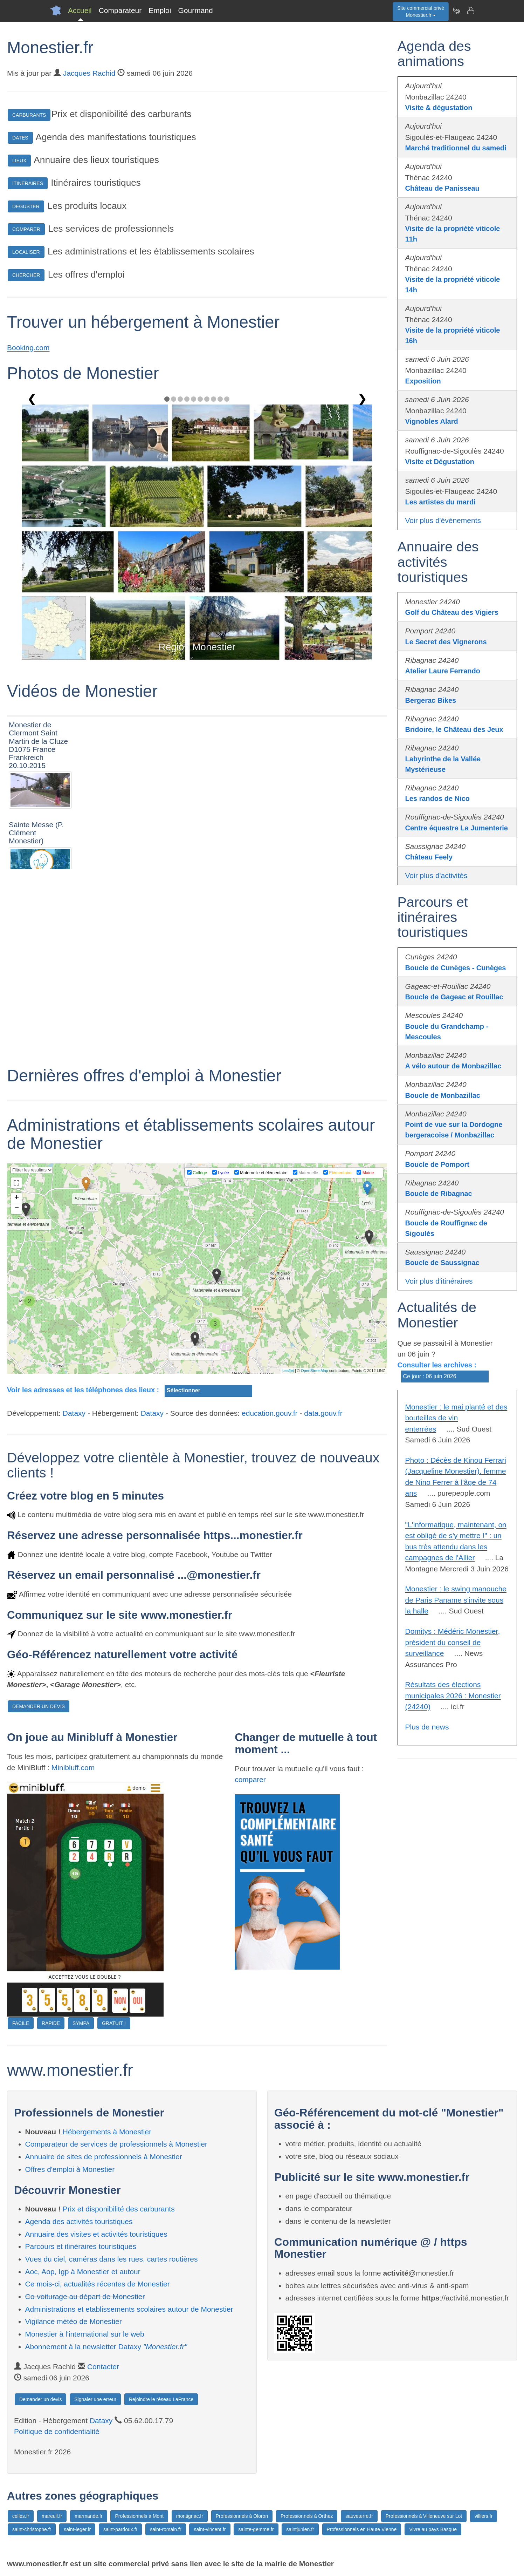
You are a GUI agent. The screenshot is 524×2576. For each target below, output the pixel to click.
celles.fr (20, 2516)
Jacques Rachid (89, 73)
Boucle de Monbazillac (442, 1095)
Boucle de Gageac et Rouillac (454, 997)
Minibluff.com (73, 1767)
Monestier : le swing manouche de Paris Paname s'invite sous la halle (455, 1600)
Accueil (80, 10)
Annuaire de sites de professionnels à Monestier (103, 2157)
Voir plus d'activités (436, 875)
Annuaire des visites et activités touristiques (96, 2234)
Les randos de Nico (437, 798)
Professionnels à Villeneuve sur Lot (424, 2516)
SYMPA (81, 2023)
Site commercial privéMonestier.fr (420, 11)
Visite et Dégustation (439, 461)
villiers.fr (483, 2516)
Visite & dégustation (439, 107)
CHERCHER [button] (26, 275)
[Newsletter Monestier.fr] (456, 10)
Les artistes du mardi (440, 502)
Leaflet (288, 1370)
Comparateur (120, 10)
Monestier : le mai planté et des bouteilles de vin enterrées (456, 1418)
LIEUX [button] (19, 160)
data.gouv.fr (323, 1413)
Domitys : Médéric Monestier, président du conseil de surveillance (452, 1642)
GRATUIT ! (114, 2023)
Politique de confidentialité (56, 2431)
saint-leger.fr (77, 2529)
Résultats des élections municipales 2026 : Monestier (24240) (453, 1695)
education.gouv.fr (270, 1413)
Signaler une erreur (95, 2399)
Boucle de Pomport (437, 1164)
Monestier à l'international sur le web (84, 2334)
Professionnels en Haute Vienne (362, 2529)
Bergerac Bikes (430, 700)
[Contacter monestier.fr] (470, 10)
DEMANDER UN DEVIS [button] (38, 1706)
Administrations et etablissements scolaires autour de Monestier (129, 2309)
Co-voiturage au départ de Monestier (85, 2296)
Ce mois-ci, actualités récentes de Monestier (97, 2284)
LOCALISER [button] (26, 252)
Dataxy (74, 1413)
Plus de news (427, 1727)
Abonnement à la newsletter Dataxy (106, 2347)
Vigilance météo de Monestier (73, 2321)
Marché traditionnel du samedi (455, 148)
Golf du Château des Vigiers (451, 612)
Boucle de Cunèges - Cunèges (455, 968)
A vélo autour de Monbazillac (453, 1066)
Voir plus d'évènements (443, 520)
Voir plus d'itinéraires (439, 1281)
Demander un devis (40, 2399)
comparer (250, 1779)
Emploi (160, 10)
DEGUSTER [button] (26, 206)
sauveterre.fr (359, 2516)
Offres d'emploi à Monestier (70, 2169)
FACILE (20, 2023)
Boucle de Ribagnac (438, 1193)
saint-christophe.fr (31, 2529)
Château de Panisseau (442, 188)
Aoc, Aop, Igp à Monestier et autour (82, 2272)
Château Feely (429, 857)
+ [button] (16, 1198)
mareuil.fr (52, 2516)
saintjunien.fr (300, 2529)
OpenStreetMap (314, 1370)
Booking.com (28, 348)
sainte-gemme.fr (256, 2529)
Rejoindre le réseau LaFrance (161, 2399)
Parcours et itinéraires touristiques (80, 2246)
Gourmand (195, 10)
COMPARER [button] (26, 229)
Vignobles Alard (431, 421)
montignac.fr (189, 2516)
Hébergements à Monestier (107, 2132)
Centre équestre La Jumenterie (456, 828)
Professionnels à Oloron (242, 2516)
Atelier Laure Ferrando (443, 671)
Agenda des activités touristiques (79, 2221)
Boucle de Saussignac (442, 1262)
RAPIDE (51, 2023)
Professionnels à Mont (139, 2516)
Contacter (103, 2367)
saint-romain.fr (165, 2529)
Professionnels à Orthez (307, 2516)
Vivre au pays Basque (433, 2529)
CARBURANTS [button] (29, 115)
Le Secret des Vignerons (446, 642)
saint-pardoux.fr (120, 2529)
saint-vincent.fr (210, 2529)
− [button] (16, 1208)
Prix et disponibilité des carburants (119, 2209)
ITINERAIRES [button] (27, 183)
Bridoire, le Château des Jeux (454, 729)
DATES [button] (20, 138)
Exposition (423, 381)
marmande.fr (88, 2516)
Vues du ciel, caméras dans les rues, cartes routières (111, 2259)
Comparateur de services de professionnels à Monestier (116, 2144)
